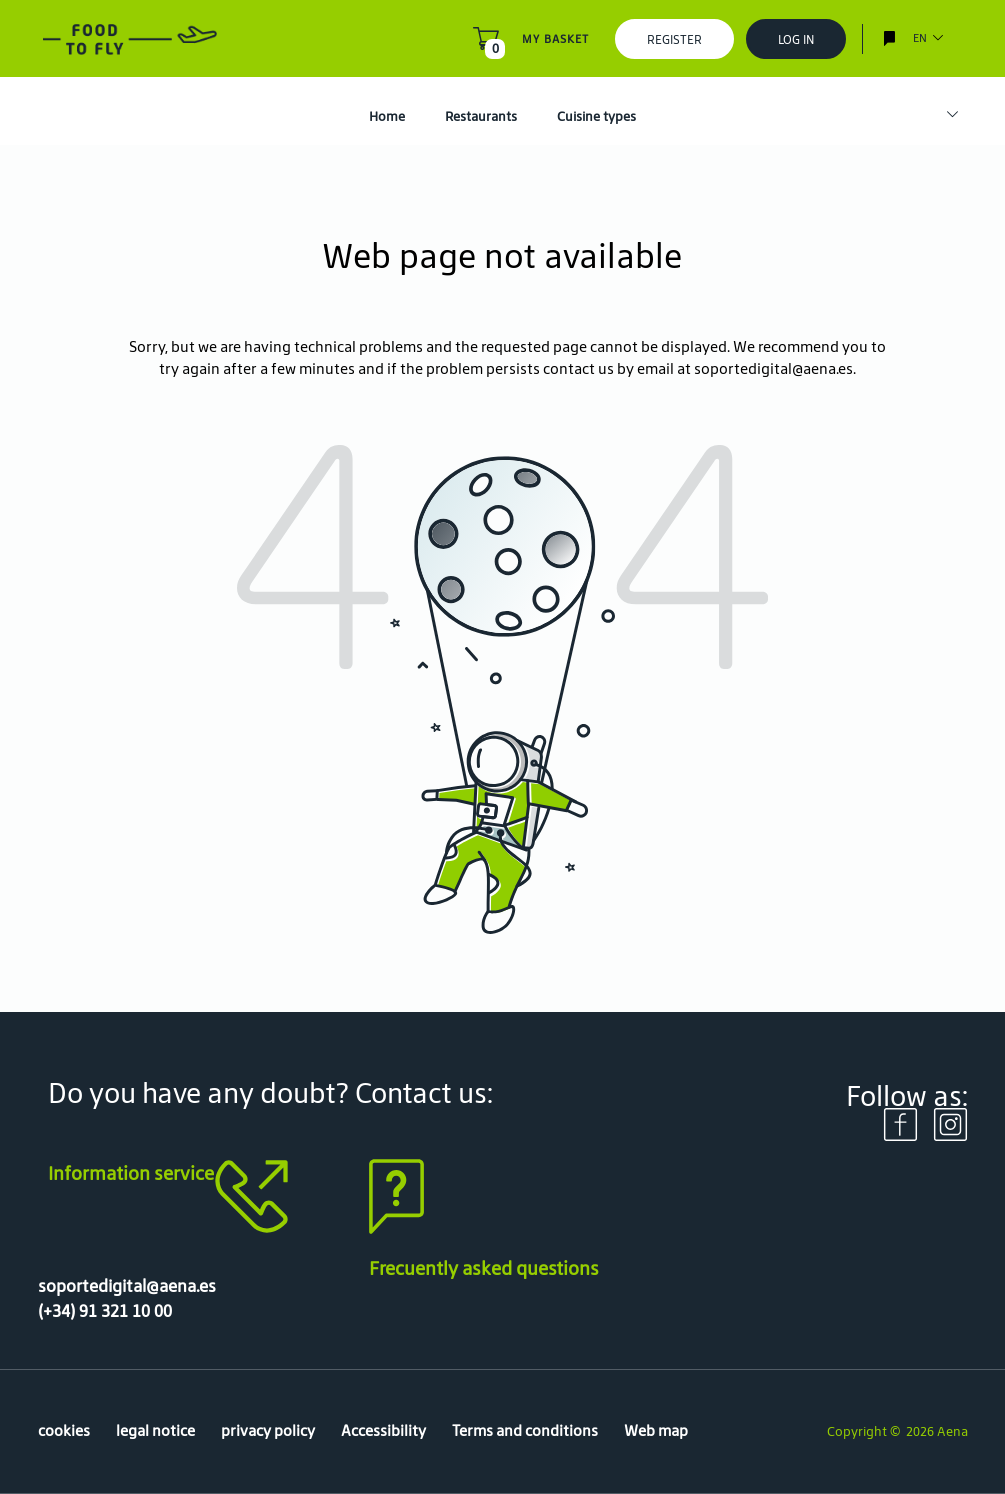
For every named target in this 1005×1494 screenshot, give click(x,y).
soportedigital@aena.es (773, 368)
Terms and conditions (525, 1430)
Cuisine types (596, 116)
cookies (64, 1430)
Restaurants (481, 116)
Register (674, 39)
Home (387, 116)
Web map (656, 1430)
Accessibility (383, 1430)
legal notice (155, 1430)
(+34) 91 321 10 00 (105, 1311)
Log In (796, 39)
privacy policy (268, 1430)
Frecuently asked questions (484, 1268)
